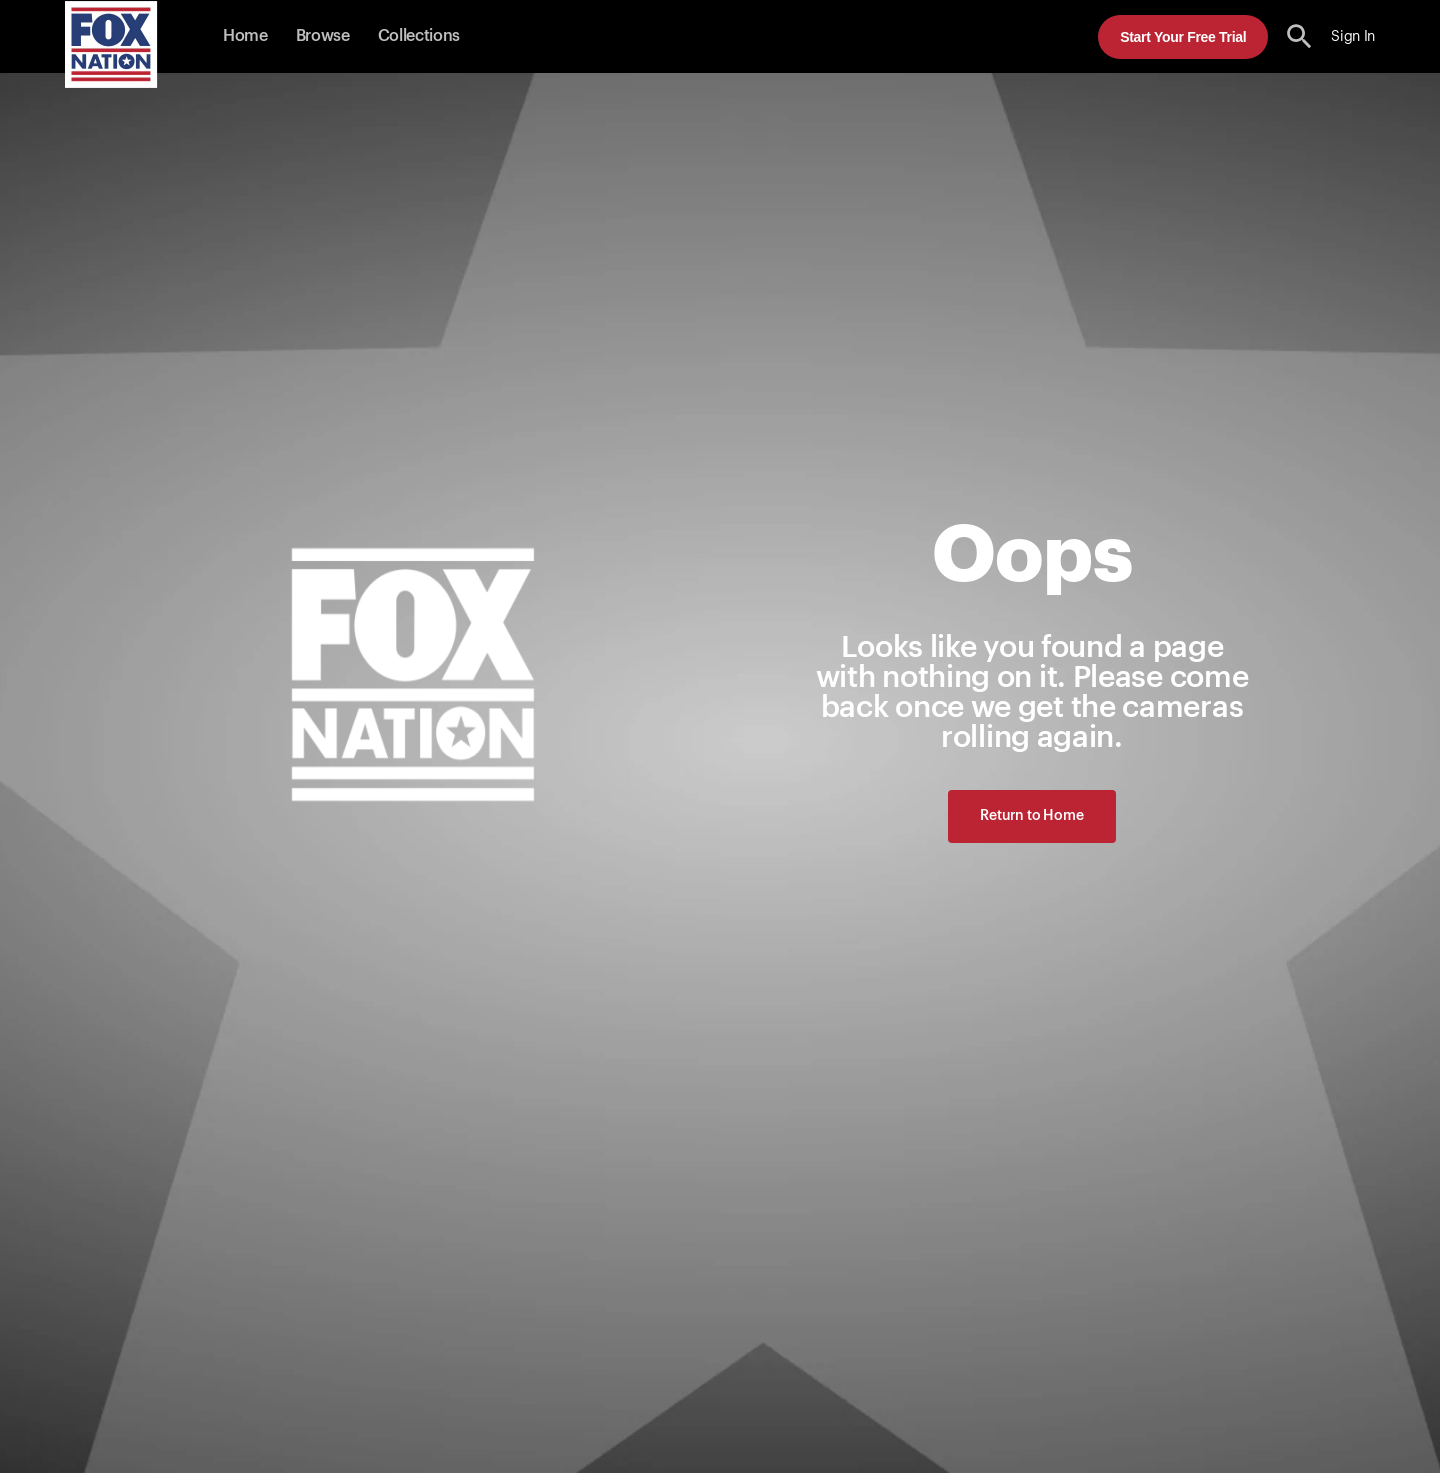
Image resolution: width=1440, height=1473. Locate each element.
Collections (419, 36)
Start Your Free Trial (1183, 37)
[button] (1299, 36)
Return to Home (1031, 816)
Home (245, 36)
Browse (323, 36)
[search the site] (1299, 36)
